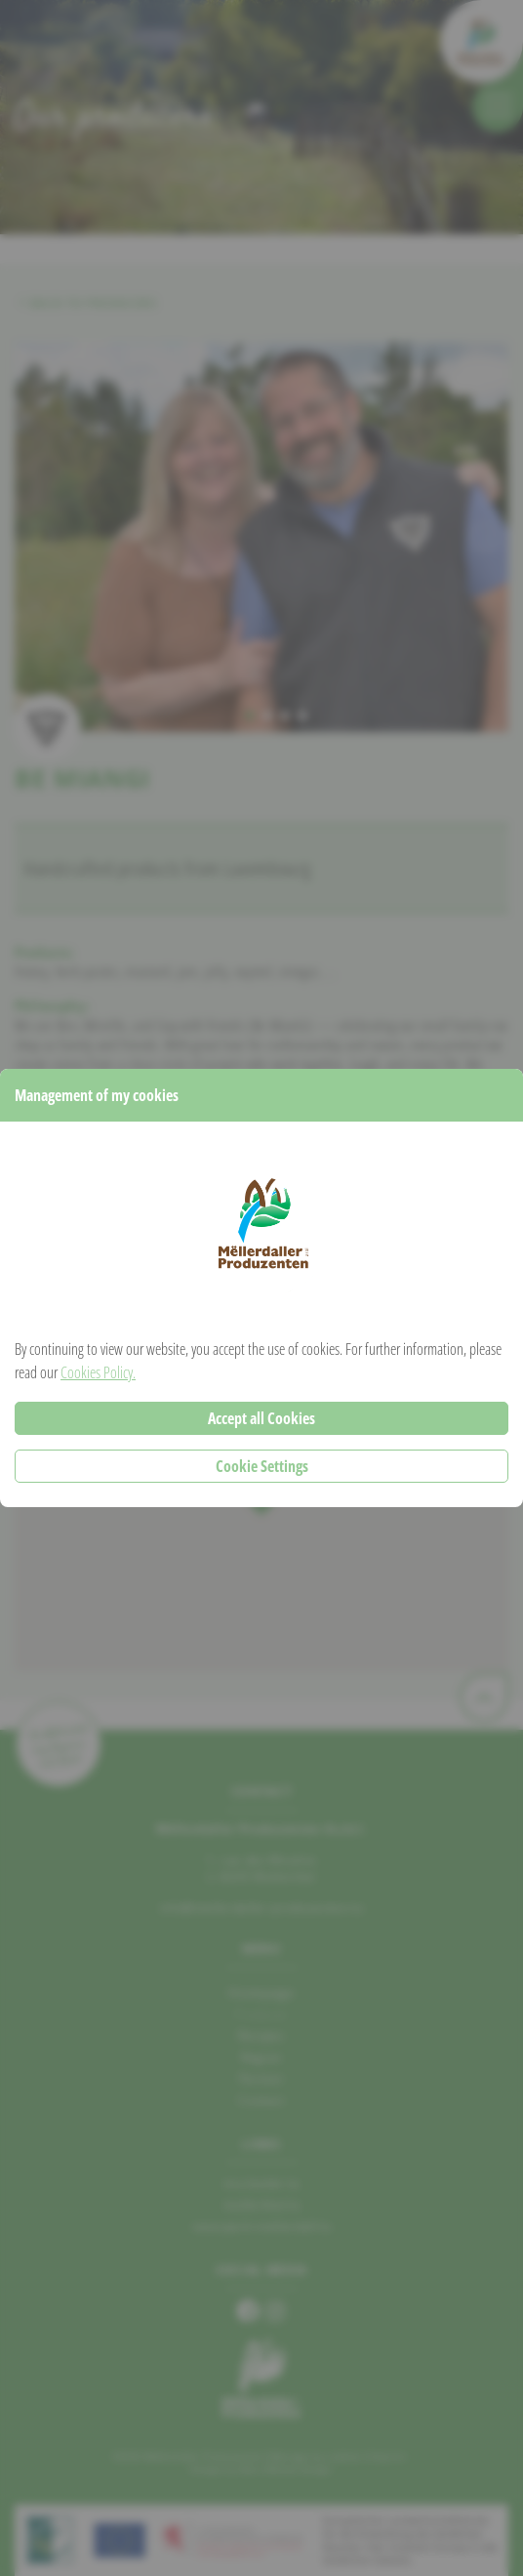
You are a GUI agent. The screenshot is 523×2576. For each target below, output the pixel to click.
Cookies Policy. (98, 1372)
